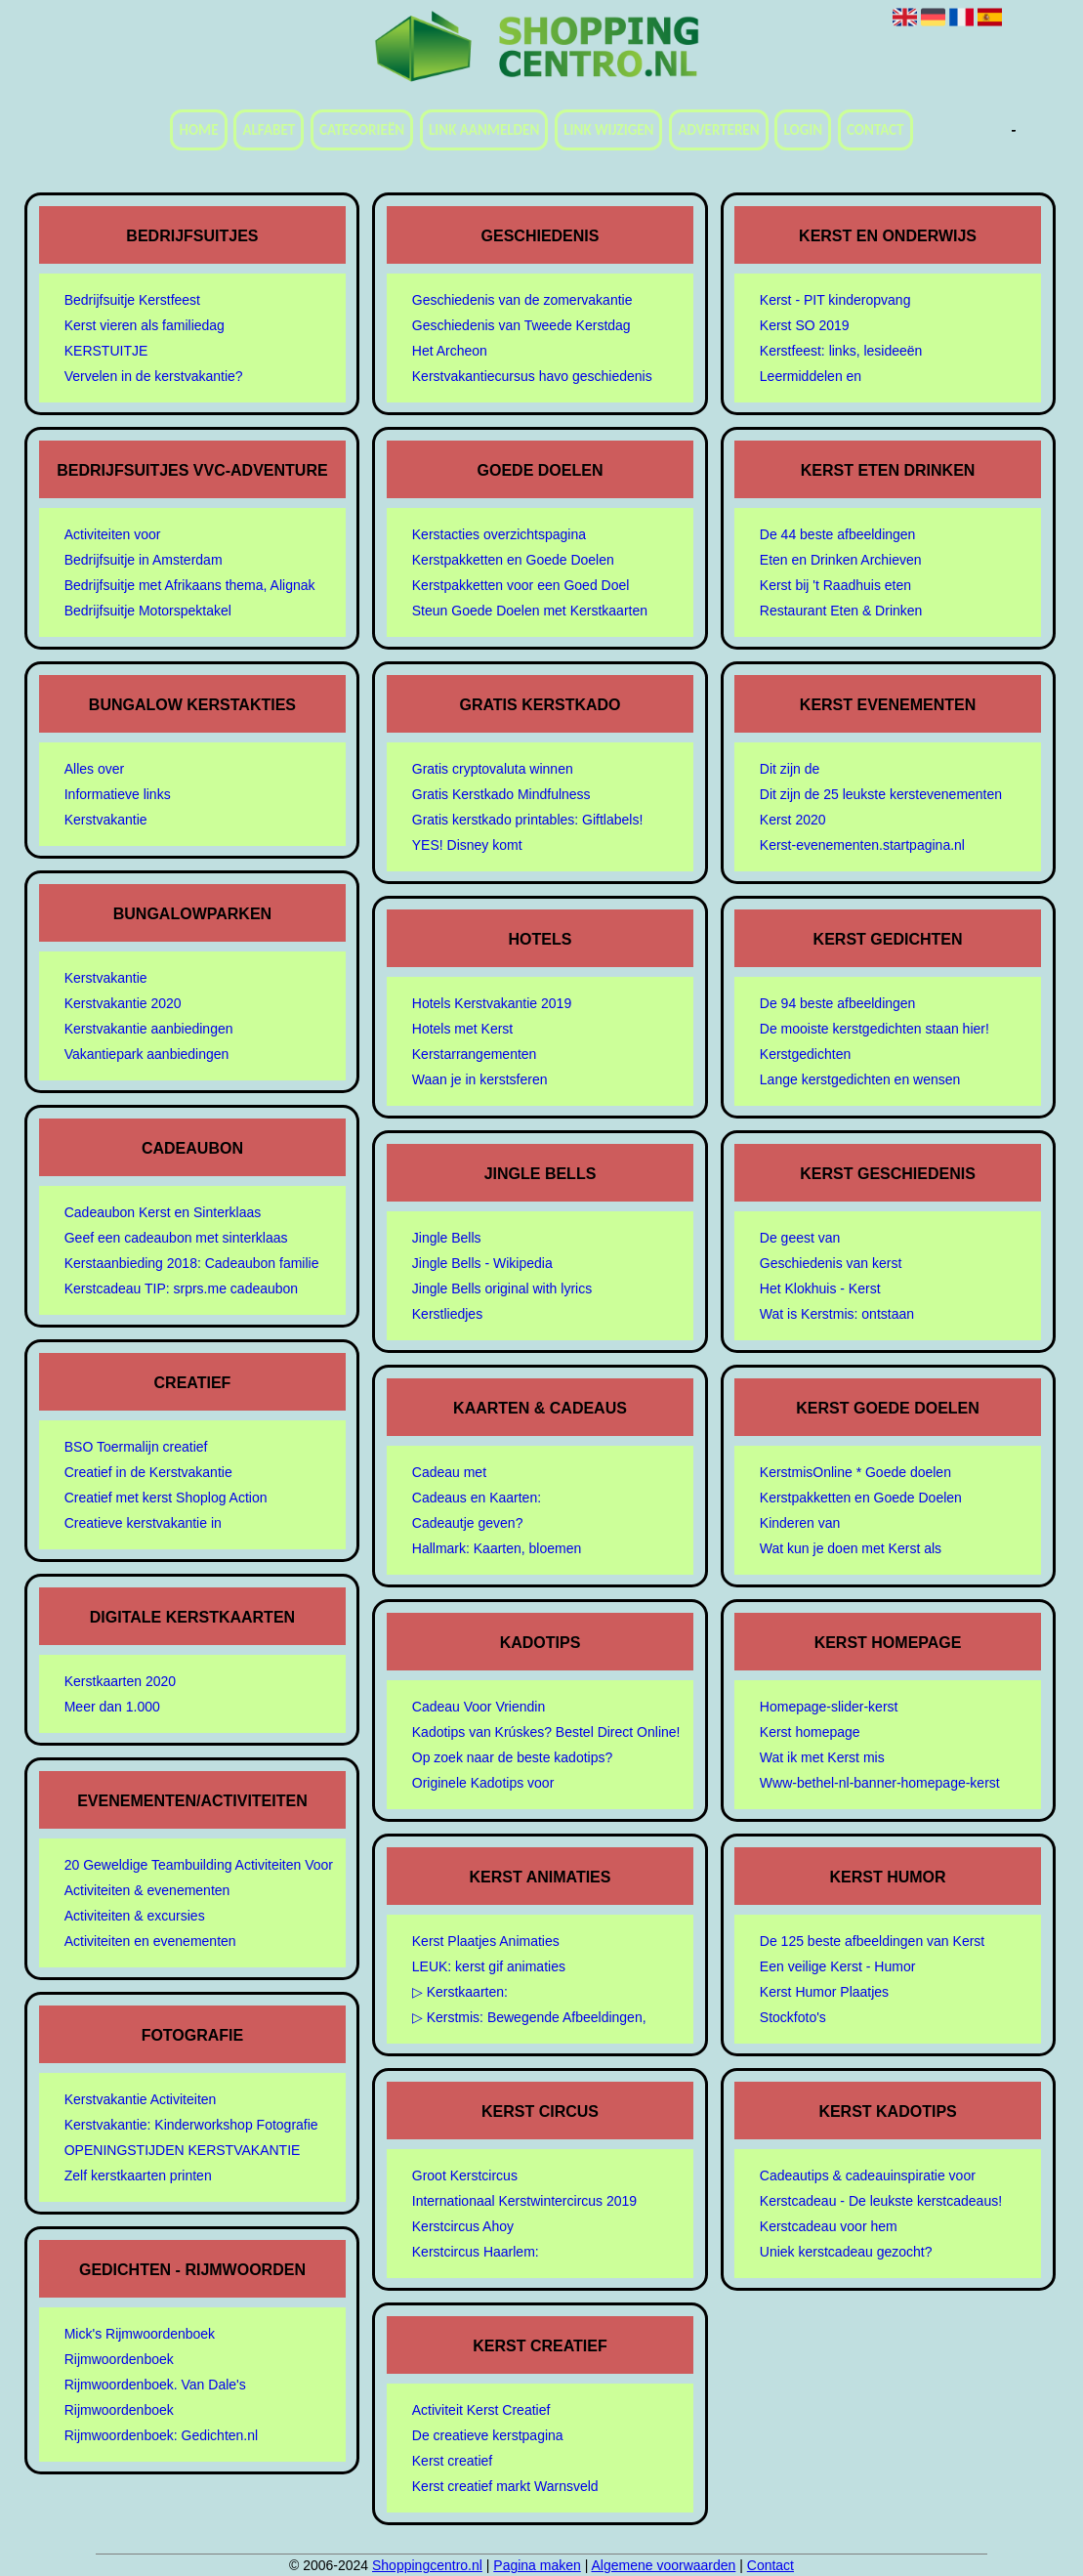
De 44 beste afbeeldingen (838, 534)
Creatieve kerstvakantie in (143, 1523)
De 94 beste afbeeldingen (838, 1003)
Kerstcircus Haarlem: (475, 2251)
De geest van (800, 1238)
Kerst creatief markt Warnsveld (505, 2486)
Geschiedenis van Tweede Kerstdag (521, 325)
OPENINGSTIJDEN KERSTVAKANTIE (182, 2150)
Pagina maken (537, 2565)
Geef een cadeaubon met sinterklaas (176, 1238)
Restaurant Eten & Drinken (841, 610)
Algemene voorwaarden (663, 2565)
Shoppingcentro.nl (427, 2565)
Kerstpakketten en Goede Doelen (513, 560)
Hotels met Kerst (462, 1028)
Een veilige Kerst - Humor (838, 1966)
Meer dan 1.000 (112, 1706)
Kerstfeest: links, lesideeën (841, 351)
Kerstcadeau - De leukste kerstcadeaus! (881, 2201)
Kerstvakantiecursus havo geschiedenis (532, 376)
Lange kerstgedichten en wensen (860, 1079)
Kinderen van (800, 1523)
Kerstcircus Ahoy (463, 2226)
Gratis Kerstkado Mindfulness (501, 794)
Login (802, 130)
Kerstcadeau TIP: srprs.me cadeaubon (181, 1288)
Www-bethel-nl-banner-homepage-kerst (880, 1783)
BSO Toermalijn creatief (136, 1447)
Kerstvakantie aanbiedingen (148, 1028)
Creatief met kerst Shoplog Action (166, 1497)
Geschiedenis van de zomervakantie (522, 300)
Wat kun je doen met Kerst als (850, 1548)
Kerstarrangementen (474, 1054)
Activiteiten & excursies (134, 1915)
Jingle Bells (446, 1238)
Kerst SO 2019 (805, 325)
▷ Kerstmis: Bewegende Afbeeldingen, (529, 2017)
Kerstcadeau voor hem (828, 2226)
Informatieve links (117, 794)
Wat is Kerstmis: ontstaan (837, 1314)
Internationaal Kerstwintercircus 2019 (524, 2201)
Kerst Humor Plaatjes (824, 1992)
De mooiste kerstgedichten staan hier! (874, 1028)
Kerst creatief (452, 2461)
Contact (875, 130)
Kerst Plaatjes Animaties (486, 1941)
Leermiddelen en (810, 376)
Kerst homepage (810, 1732)
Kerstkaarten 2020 (120, 1681)
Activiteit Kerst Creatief (481, 2410)
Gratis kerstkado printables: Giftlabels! (528, 819)
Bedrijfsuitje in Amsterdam (143, 560)
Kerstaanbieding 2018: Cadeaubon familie (191, 1263)
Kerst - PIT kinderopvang (835, 300)
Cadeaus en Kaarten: (476, 1497)
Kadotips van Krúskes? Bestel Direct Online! (546, 1732)
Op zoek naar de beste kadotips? (512, 1757)
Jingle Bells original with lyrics (502, 1288)
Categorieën (361, 130)
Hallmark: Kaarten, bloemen (497, 1548)
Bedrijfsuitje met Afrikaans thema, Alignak (189, 585)
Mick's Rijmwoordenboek (139, 2334)
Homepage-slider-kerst (829, 1706)
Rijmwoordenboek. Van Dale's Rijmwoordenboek (155, 2397)
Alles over (94, 769)
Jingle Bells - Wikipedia (482, 1263)
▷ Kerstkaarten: (460, 1992)
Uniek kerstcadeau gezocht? (846, 2251)
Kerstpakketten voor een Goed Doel (521, 585)
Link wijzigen (608, 130)
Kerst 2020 (793, 819)
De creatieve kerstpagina (487, 2435)
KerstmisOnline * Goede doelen (855, 1472)
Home (198, 130)
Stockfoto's (793, 2017)
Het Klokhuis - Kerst (820, 1288)
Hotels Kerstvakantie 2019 (491, 1003)
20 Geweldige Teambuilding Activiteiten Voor (198, 1865)
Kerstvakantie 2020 (123, 1003)
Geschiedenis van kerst (831, 1263)
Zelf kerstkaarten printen (138, 2175)
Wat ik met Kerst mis (822, 1757)
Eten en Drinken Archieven (841, 560)
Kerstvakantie (105, 819)
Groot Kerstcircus (465, 2175)
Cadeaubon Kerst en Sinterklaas (163, 1212)
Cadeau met (449, 1472)
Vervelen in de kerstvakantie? (153, 376)
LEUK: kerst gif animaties (488, 1966)
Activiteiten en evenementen (150, 1941)
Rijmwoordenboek (119, 2359)
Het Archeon (449, 351)
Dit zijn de (789, 769)
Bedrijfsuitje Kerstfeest (132, 300)
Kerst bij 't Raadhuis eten (835, 585)
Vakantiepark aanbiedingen (146, 1054)
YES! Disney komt (467, 845)
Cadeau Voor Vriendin (478, 1706)
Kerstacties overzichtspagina (499, 534)
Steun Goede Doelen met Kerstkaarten (529, 610)
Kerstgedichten (805, 1054)
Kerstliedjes (447, 1314)
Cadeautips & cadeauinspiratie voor (868, 2175)
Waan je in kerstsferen (480, 1079)
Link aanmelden (484, 130)
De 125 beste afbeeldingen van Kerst (872, 1941)
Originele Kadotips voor (483, 1783)
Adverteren (718, 130)
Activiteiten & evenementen (147, 1890)
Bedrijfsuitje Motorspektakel (147, 610)
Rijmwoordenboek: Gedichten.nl (161, 2435)
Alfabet (268, 130)
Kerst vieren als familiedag (144, 325)
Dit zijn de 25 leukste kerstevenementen (881, 794)
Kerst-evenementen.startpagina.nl (862, 845)
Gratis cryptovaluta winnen (492, 769)
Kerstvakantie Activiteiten (140, 2099)
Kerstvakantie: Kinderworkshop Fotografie (191, 2125)
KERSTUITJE (106, 351)
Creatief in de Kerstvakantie (148, 1472)
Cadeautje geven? (467, 1523)
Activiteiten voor (112, 534)
